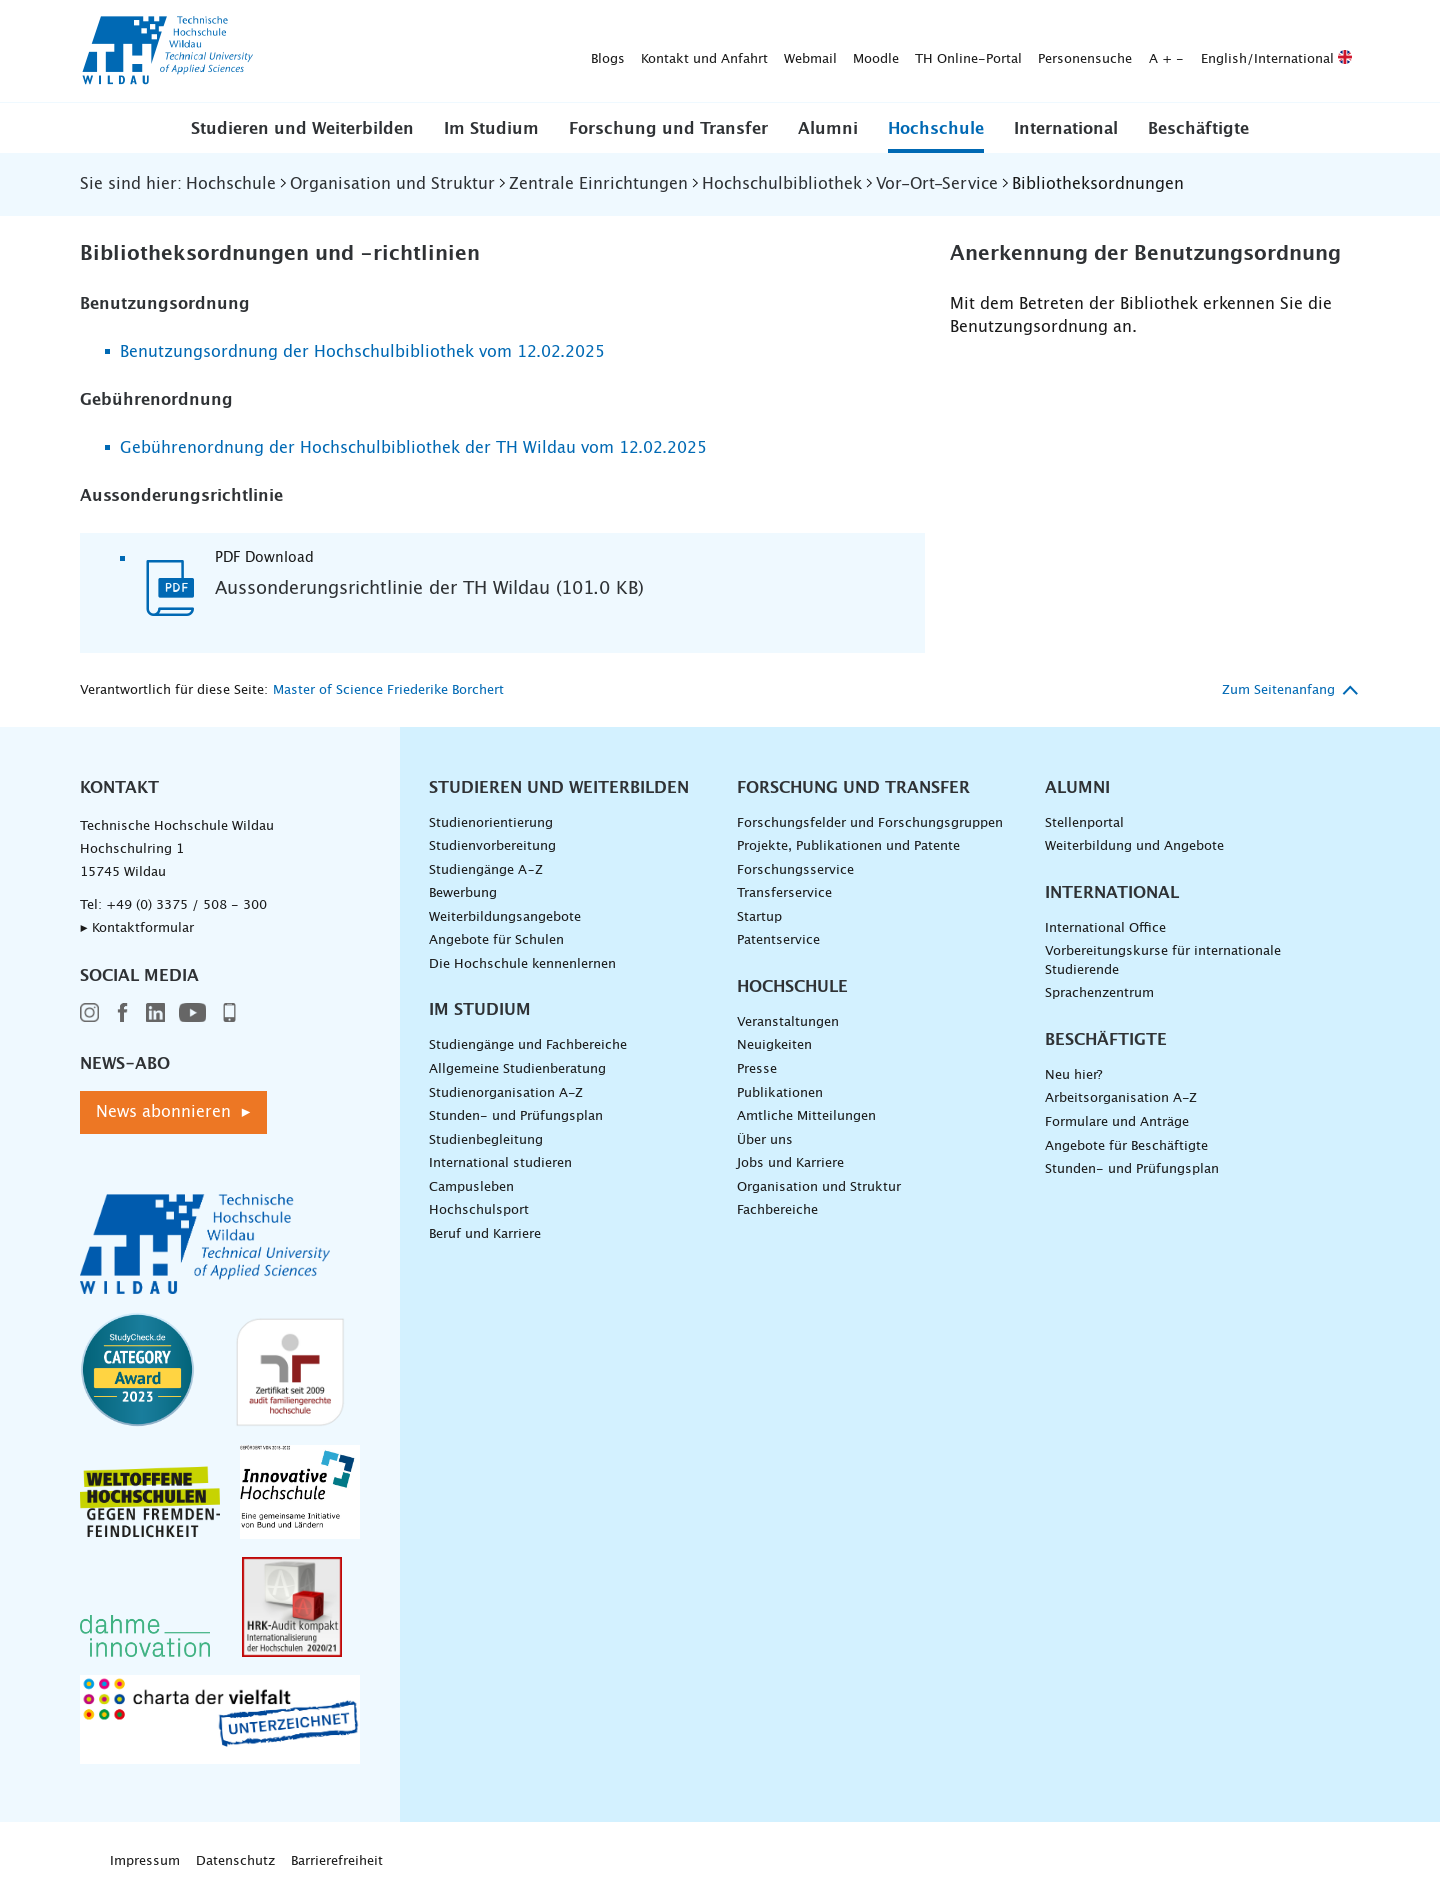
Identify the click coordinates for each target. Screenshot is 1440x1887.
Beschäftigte (1198, 129)
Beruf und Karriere (485, 1234)
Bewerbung (463, 893)
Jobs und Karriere (790, 1163)
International (1066, 129)
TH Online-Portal (654, 51)
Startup (759, 917)
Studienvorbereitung (492, 846)
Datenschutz (235, 1861)
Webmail (496, 51)
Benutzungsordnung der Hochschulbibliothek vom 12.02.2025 (362, 352)
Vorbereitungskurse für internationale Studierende (1163, 961)
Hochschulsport (479, 1210)
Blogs (294, 51)
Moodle (562, 51)
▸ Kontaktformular (137, 928)
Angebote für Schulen (496, 940)
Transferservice (784, 893)
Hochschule (936, 129)
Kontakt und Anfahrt (390, 51)
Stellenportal (1084, 823)
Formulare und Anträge (1117, 1122)
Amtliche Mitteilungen (806, 1116)
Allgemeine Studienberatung (517, 1069)
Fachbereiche (777, 1210)
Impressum (145, 1861)
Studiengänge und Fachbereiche (528, 1045)
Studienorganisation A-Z (506, 1093)
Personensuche (771, 51)
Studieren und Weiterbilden (302, 129)
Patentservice (778, 940)
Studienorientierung (491, 823)
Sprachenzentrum (1099, 993)
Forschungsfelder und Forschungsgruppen (870, 823)
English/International (962, 51)
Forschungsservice (795, 870)
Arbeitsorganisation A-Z (1121, 1098)
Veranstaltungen (788, 1022)
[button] (302, 128)
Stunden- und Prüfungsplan (516, 1116)
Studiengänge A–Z (486, 870)
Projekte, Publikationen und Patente (848, 846)
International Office (1105, 928)
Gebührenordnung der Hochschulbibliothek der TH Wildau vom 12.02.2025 (413, 448)
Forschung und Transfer (668, 129)
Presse (757, 1069)
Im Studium (491, 129)
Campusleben (471, 1187)
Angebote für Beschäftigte (1126, 1146)
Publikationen (780, 1093)
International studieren (500, 1163)
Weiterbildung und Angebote (1134, 846)
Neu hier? (1073, 1075)
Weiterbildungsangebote (505, 917)
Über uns (765, 1140)
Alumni (828, 129)
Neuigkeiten (774, 1045)
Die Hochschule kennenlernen (522, 964)
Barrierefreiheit (337, 1861)
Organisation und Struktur (819, 1187)
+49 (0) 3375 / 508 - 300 (186, 905)
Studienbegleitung (486, 1140)
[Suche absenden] (1329, 52)
